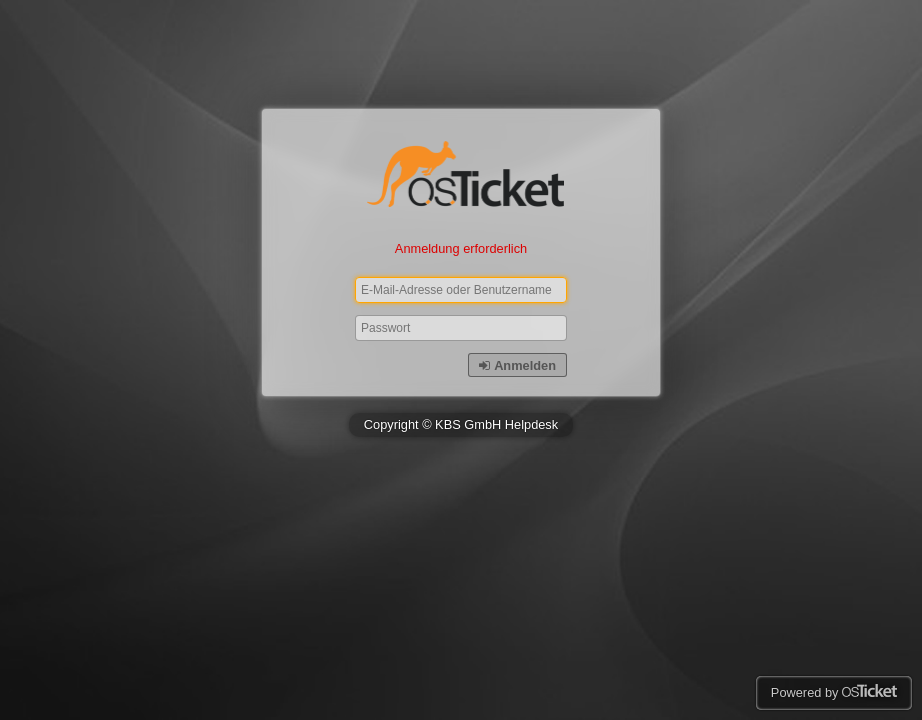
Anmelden (517, 365)
